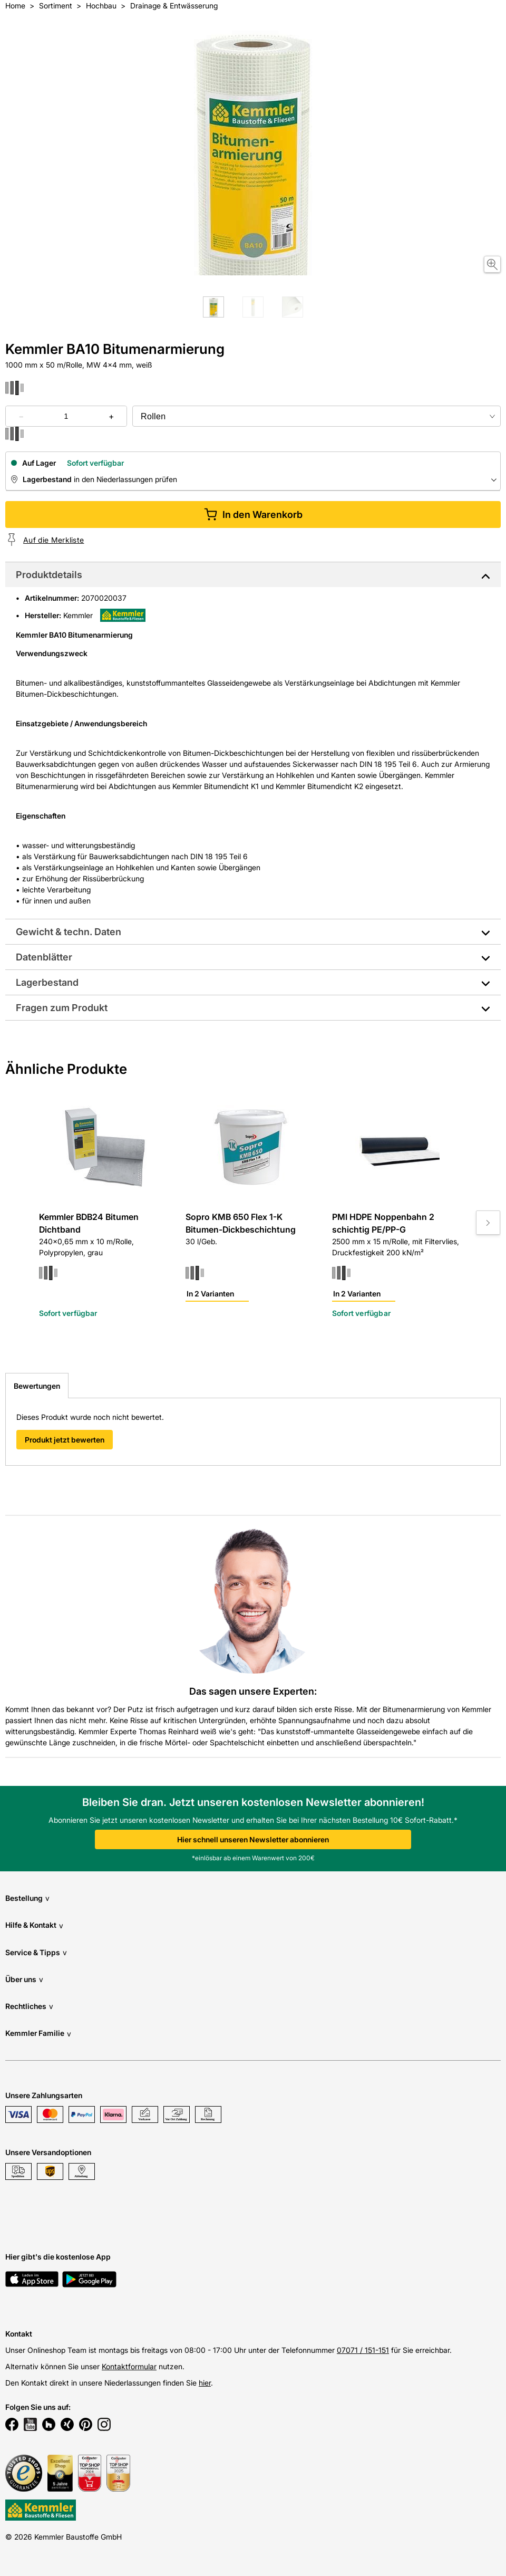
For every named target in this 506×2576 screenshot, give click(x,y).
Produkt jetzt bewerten (64, 1439)
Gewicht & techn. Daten (68, 931)
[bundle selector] (316, 416)
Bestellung (27, 1898)
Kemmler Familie (38, 2033)
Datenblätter (44, 957)
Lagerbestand (47, 982)
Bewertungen (37, 1385)
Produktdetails (49, 574)
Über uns (24, 1979)
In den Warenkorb (253, 514)
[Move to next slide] (488, 1222)
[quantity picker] (66, 416)
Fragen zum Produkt (62, 1007)
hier (205, 2382)
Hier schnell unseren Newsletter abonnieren (253, 1839)
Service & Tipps (36, 1952)
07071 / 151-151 (363, 2350)
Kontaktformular (129, 2366)
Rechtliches (29, 2006)
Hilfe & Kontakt (34, 1925)
